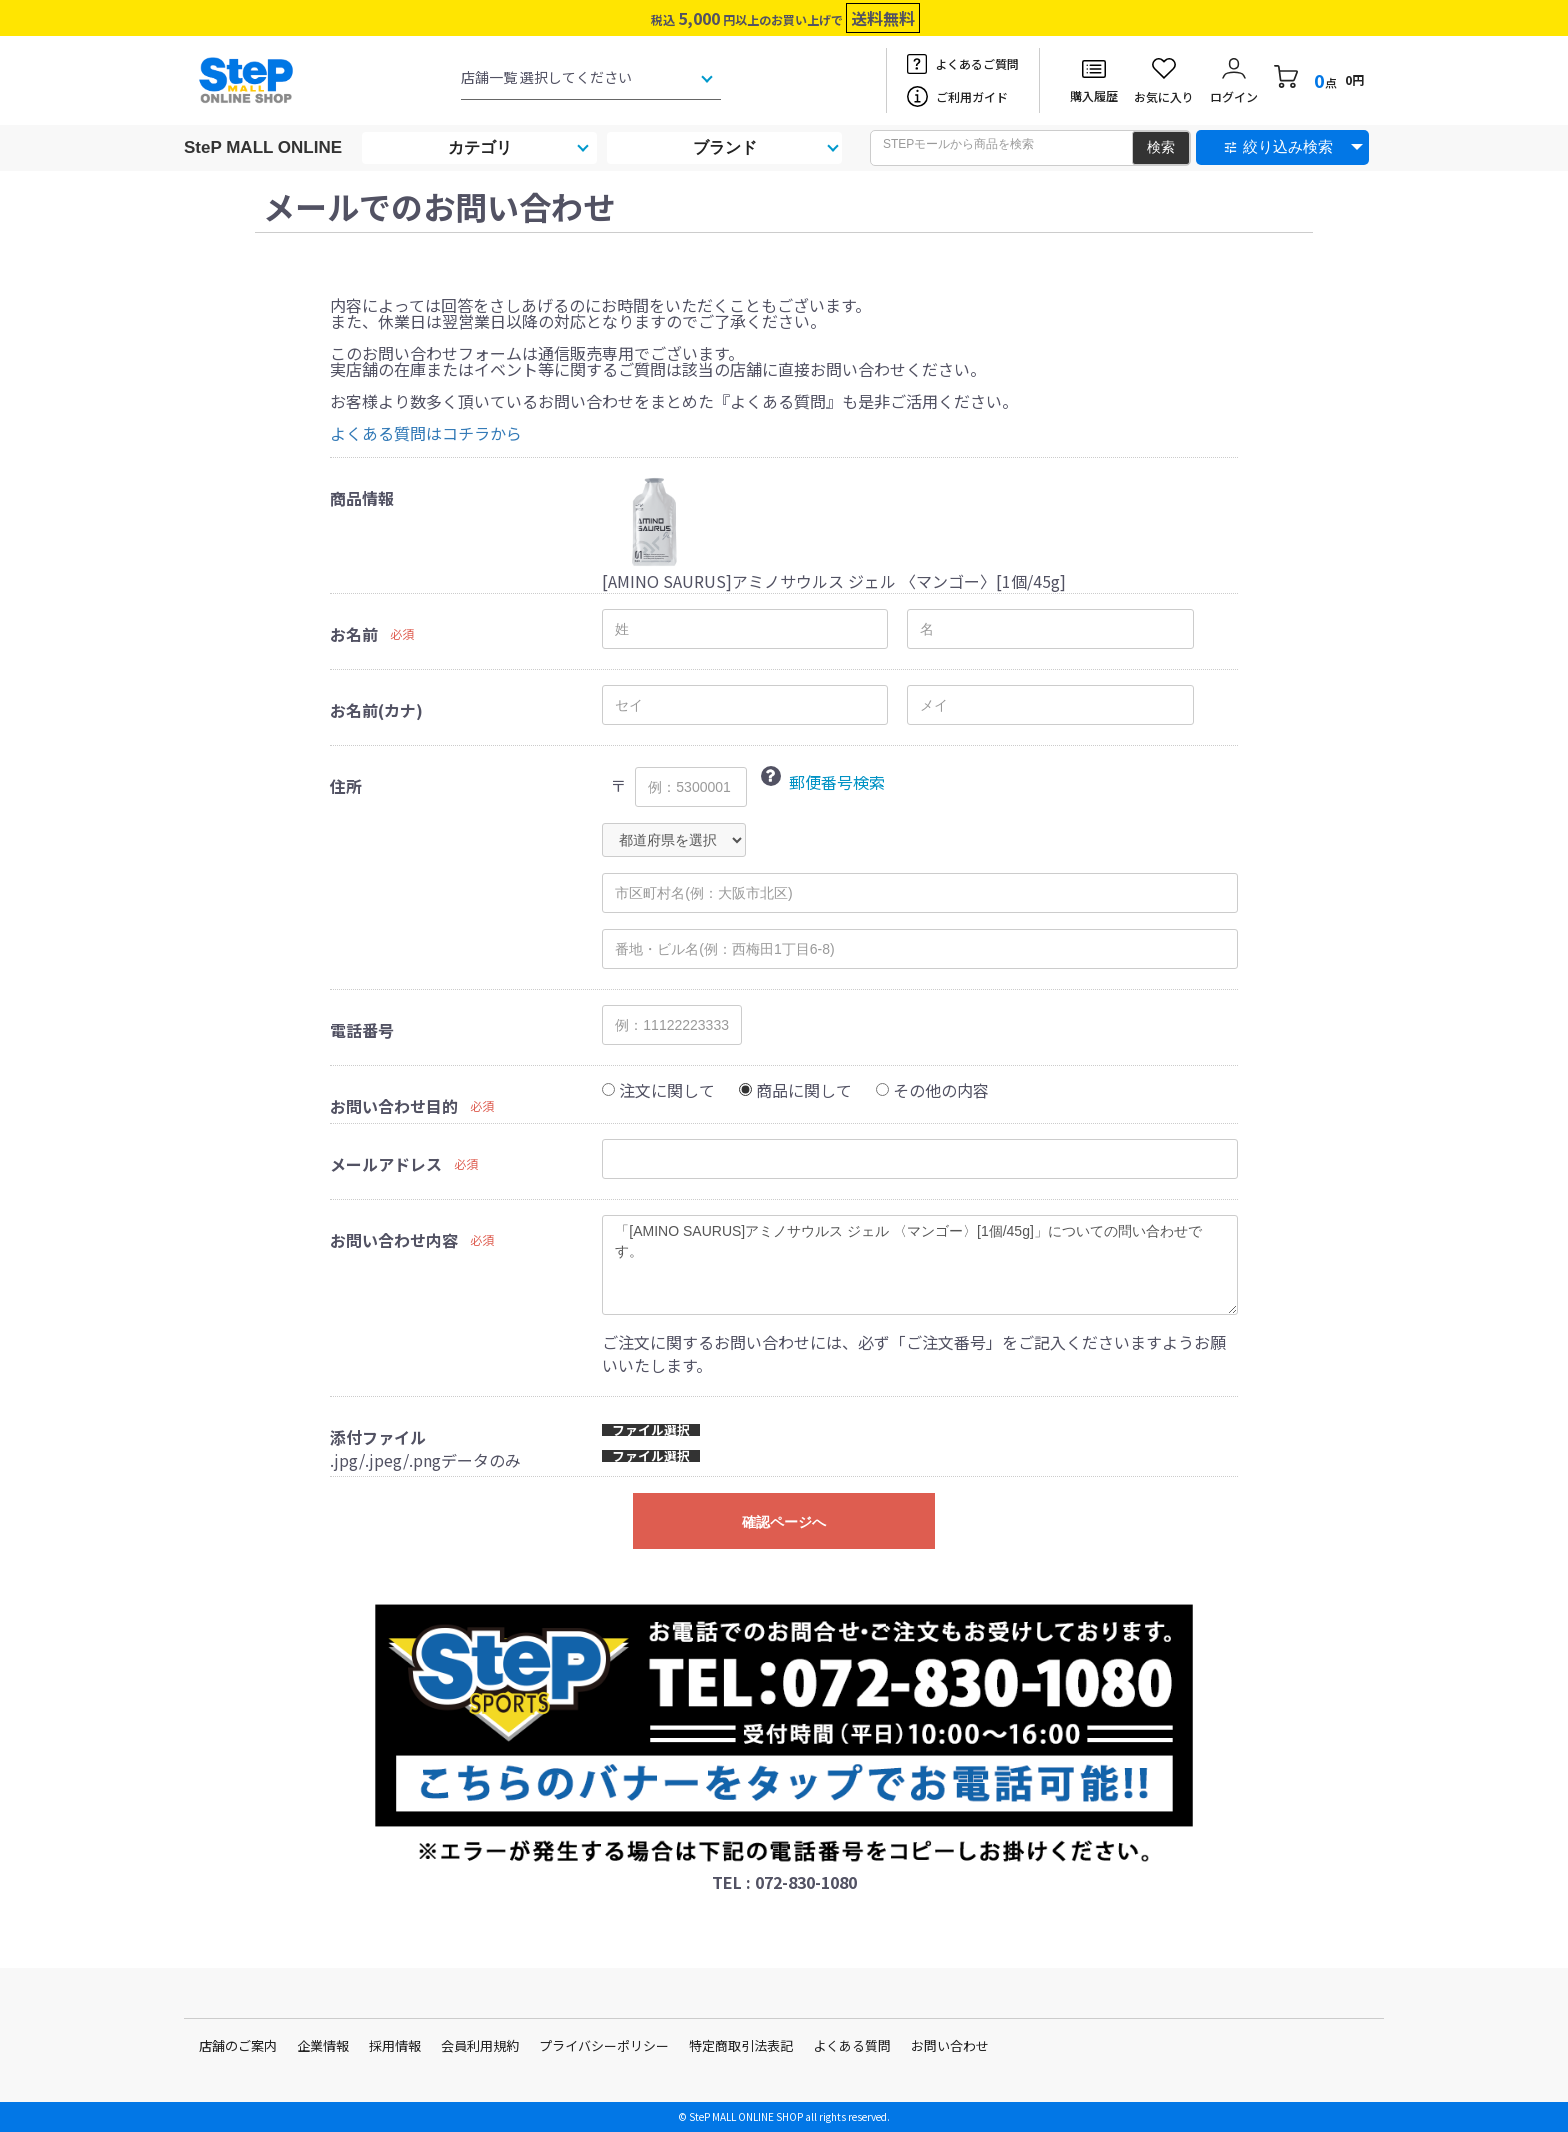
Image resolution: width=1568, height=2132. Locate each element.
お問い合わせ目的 (394, 1106)
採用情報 (395, 2045)
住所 (346, 786)
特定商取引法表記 (741, 2045)
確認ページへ (784, 1522)
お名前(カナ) (376, 710)
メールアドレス (386, 1164)
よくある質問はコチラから (426, 433)
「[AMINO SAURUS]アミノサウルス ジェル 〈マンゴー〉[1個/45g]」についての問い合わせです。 (920, 1265)
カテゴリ (480, 147)
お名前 (354, 634)
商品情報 (362, 498)
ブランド (725, 147)
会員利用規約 (480, 2045)
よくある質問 (852, 2045)
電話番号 (362, 1030)
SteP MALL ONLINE (263, 147)
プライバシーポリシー (604, 2045)
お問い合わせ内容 (394, 1240)
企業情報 (323, 2045)
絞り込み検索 (1288, 146)
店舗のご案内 (238, 2045)
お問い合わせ (950, 2045)
